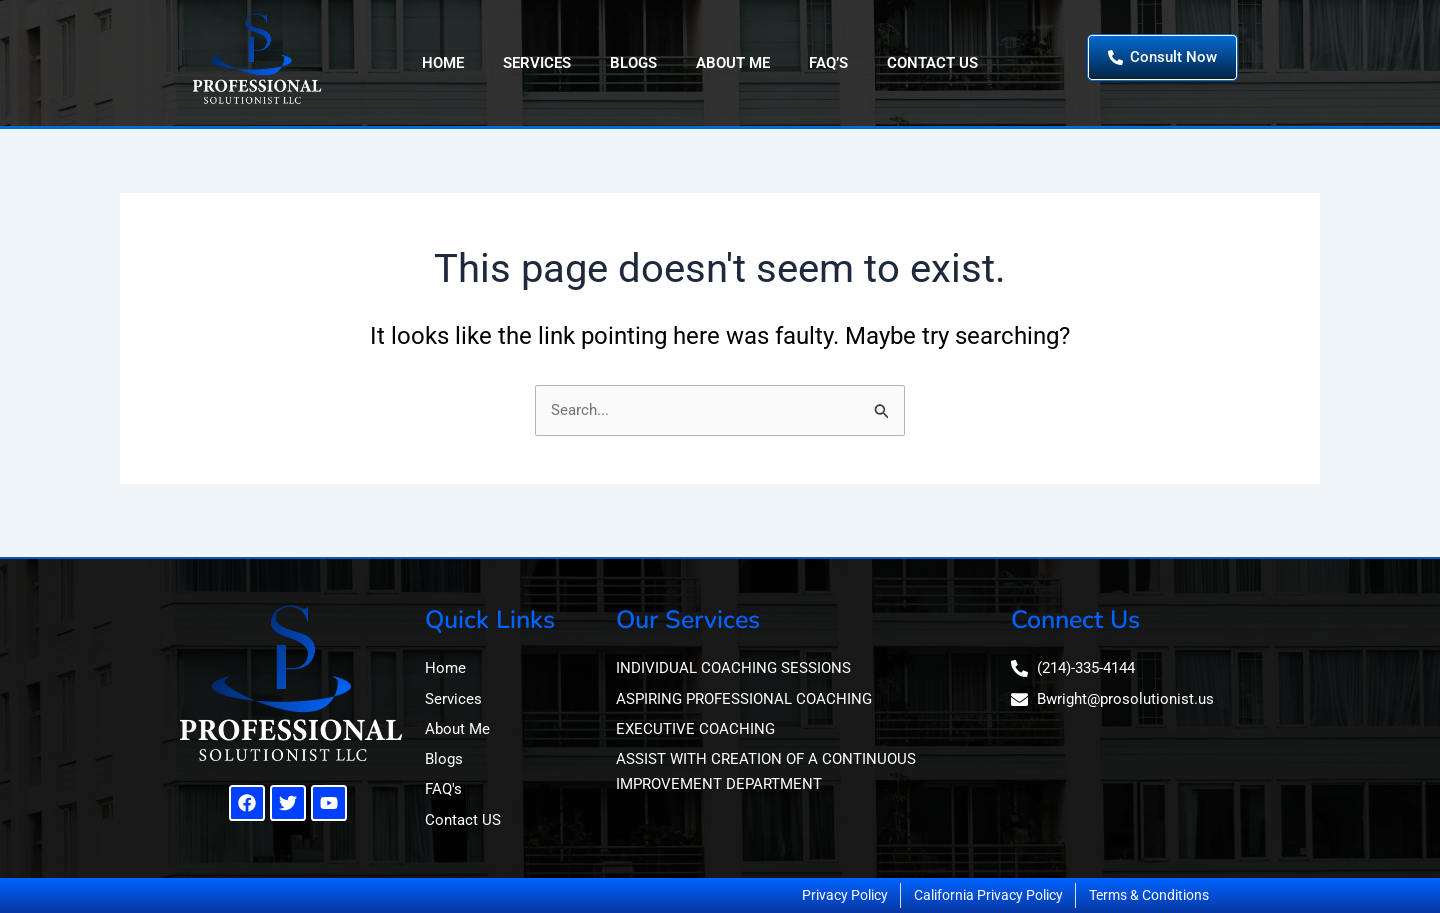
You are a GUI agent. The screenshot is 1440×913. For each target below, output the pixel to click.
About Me (733, 63)
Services (537, 63)
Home (443, 63)
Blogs (633, 63)
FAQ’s (828, 63)
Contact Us (932, 63)
